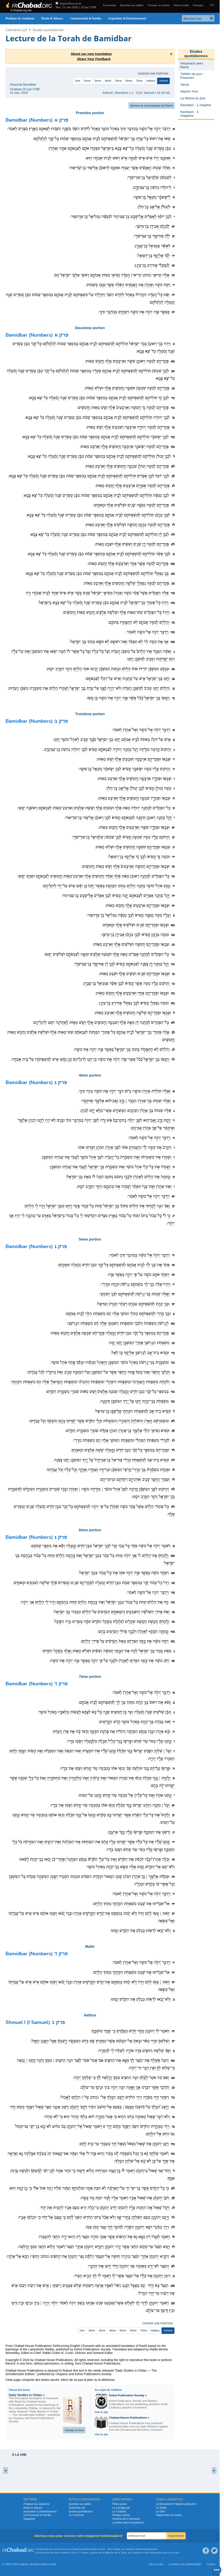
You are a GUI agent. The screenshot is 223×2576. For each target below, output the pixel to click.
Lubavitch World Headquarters (141, 2549)
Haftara (150, 80)
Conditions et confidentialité (185, 2564)
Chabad (74, 2549)
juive (165, 2552)
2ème (87, 80)
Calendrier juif (16, 30)
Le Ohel (160, 2511)
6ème (129, 80)
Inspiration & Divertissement (127, 19)
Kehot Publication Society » (128, 2395)
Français (198, 5)
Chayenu (61, 2374)
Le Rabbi (161, 2507)
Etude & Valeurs (52, 19)
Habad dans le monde (169, 2515)
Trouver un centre (159, 5)
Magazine (29, 2518)
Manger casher (121, 2515)
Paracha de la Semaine (126, 2518)
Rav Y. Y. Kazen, (80, 2552)
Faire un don (181, 5)
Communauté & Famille (85, 19)
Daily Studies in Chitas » (27, 2395)
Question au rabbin (131, 5)
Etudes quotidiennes (48, 30)
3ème (97, 80)
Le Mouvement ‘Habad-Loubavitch (176, 2504)
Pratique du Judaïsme (20, 19)
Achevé (163, 80)
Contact (210, 2564)
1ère (77, 80)
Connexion (109, 5)
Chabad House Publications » (129, 2417)
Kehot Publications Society (93, 2374)
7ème (139, 80)
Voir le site (101, 2412)
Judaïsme (137, 2552)
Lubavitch (85, 2549)
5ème (118, 80)
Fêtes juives (119, 2504)
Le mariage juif (121, 2507)
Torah (124, 2552)
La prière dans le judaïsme (127, 2522)
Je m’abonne (76, 2515)
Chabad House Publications (53, 2360)
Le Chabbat (119, 2511)
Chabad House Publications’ (32, 2346)
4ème (108, 80)
